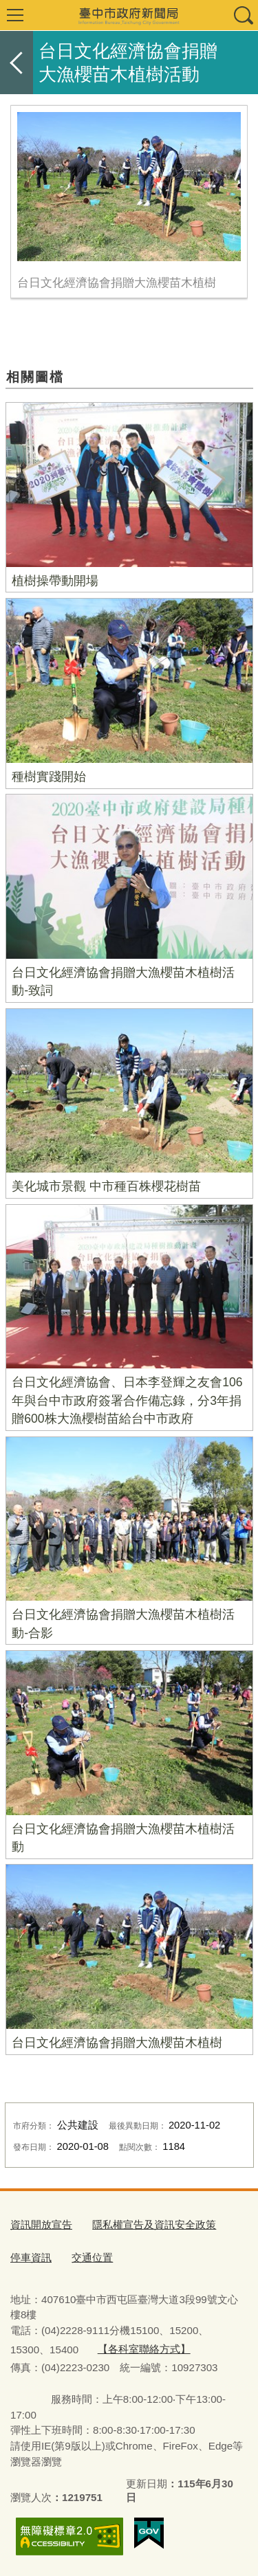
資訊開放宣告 (41, 2224)
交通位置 (92, 2257)
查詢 (243, 15)
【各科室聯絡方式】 (144, 2349)
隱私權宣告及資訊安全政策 (154, 2224)
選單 (15, 15)
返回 (16, 62)
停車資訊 (31, 2257)
